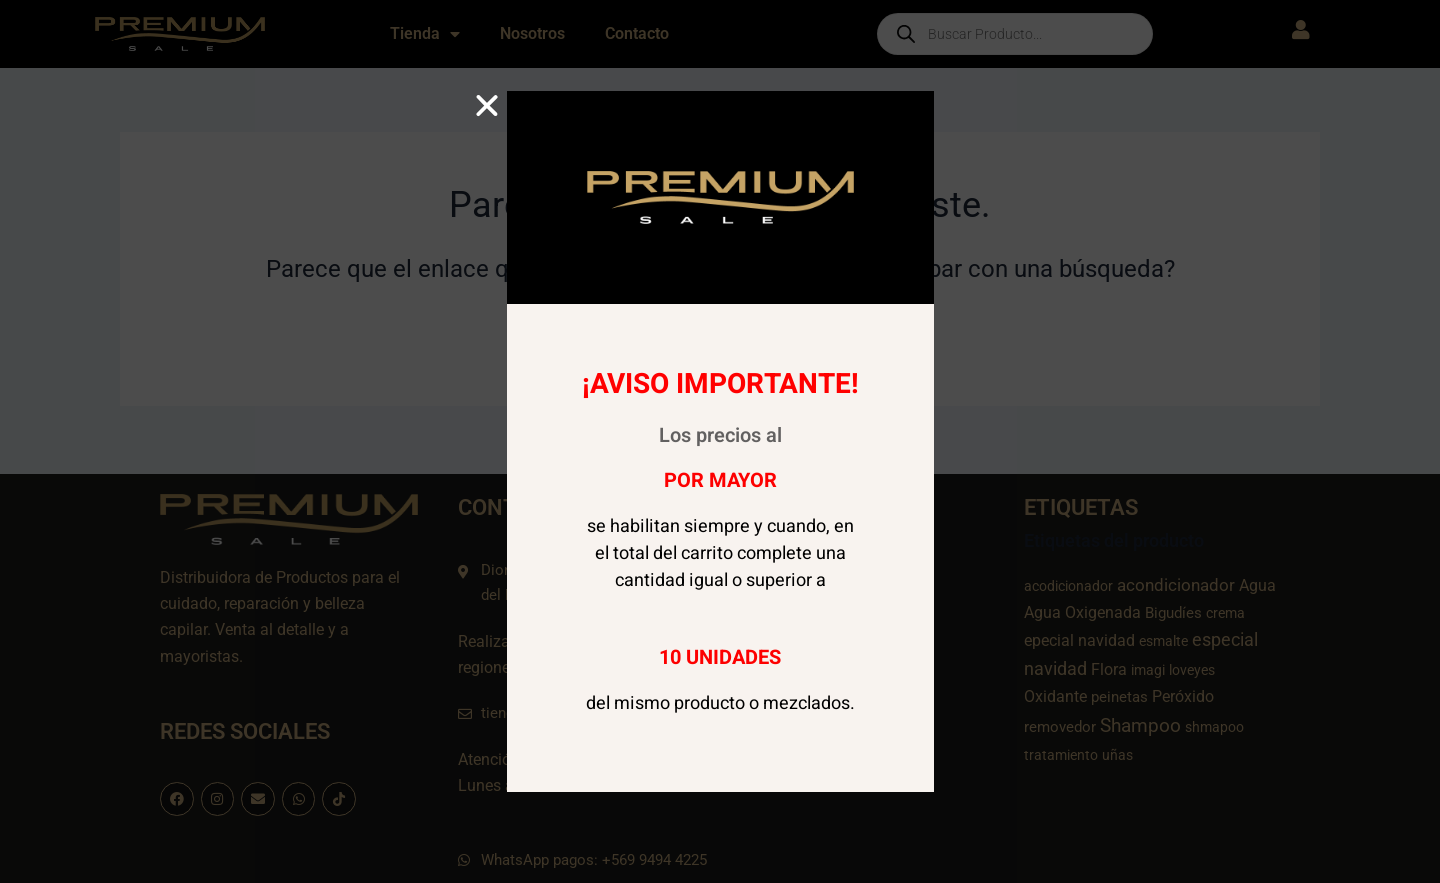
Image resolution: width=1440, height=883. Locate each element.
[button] (487, 106)
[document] (720, 441)
